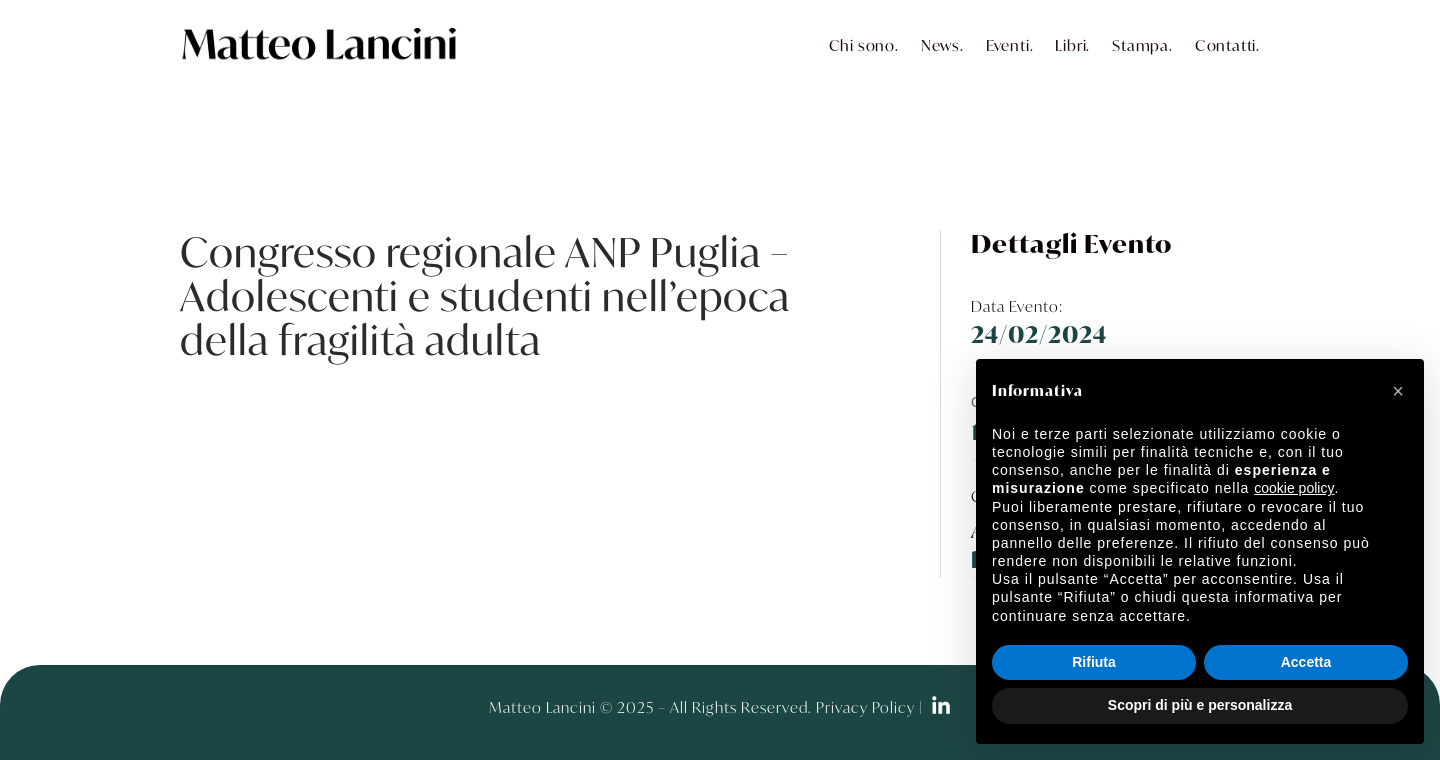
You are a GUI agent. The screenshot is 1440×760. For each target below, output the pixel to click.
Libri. (1072, 45)
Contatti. (1227, 45)
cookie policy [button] (1294, 488)
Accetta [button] (1306, 662)
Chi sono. (864, 45)
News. (942, 45)
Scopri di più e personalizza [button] (1200, 705)
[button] (1398, 391)
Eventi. (1010, 45)
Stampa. (1142, 45)
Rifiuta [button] (1094, 662)
